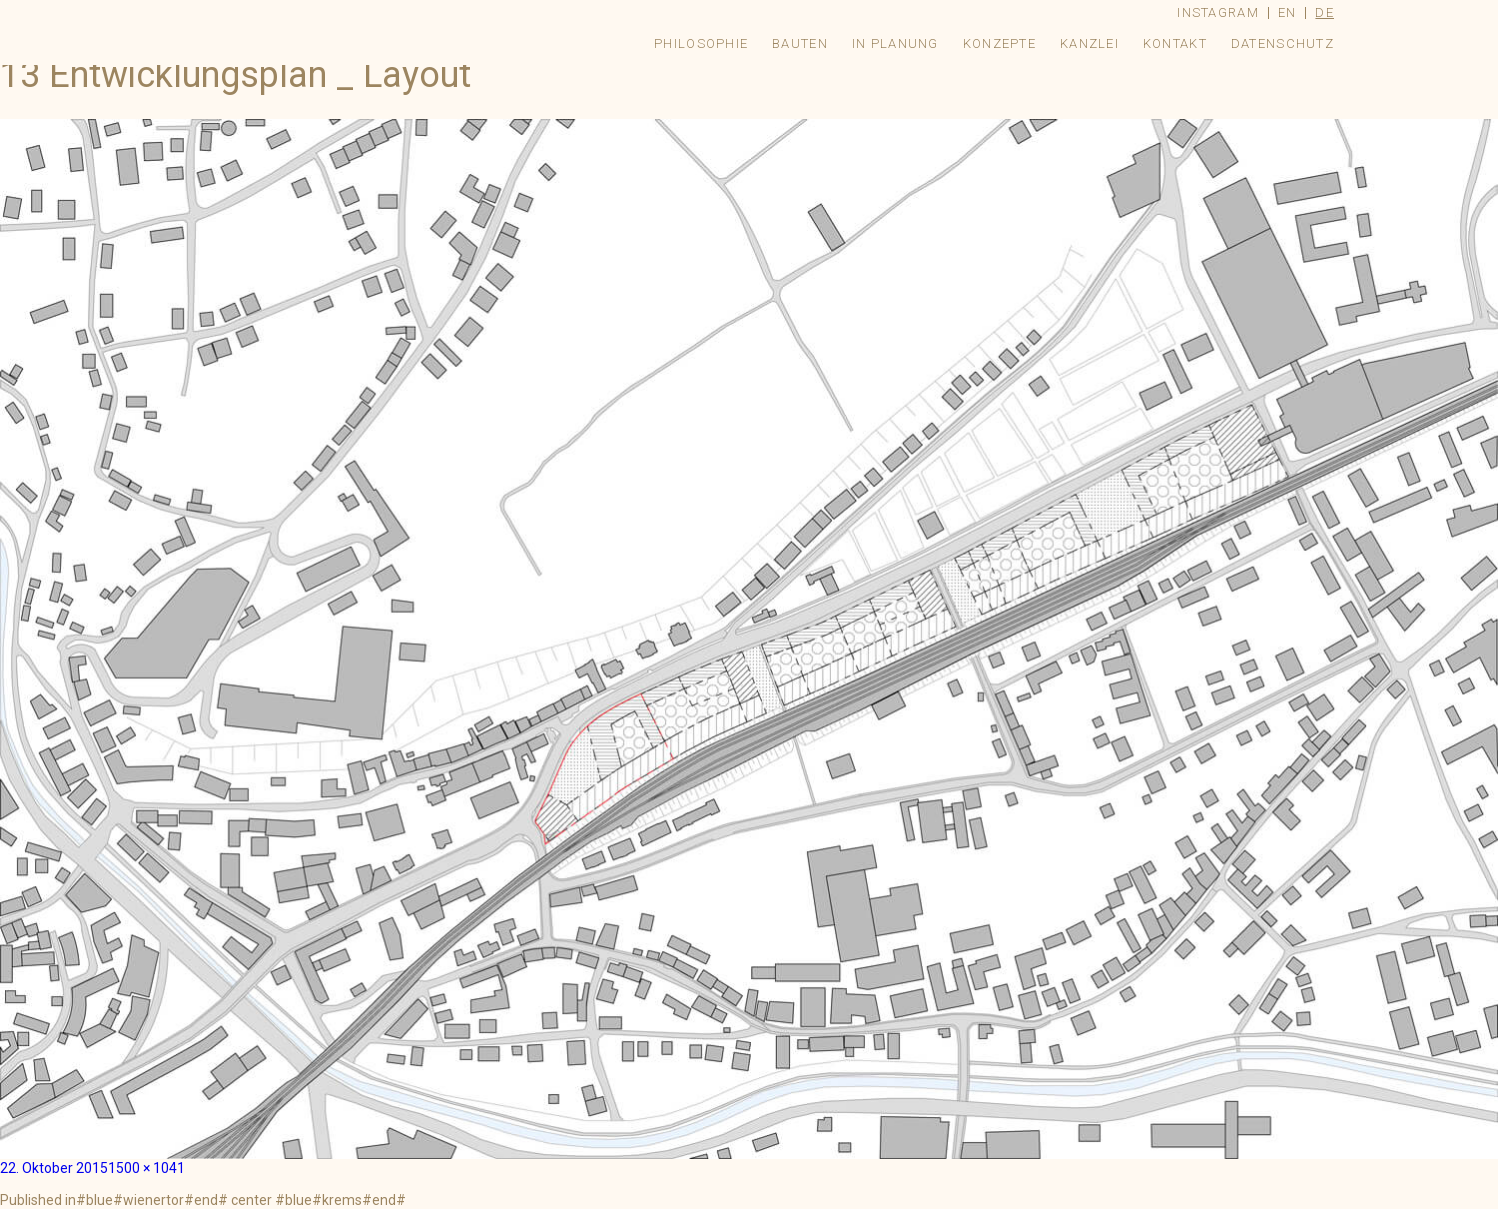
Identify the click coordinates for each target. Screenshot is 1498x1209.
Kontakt (1175, 43)
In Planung (895, 43)
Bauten (800, 43)
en (1287, 12)
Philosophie (701, 43)
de (1324, 12)
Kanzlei (1089, 43)
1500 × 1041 (146, 1168)
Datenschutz (1282, 43)
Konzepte (999, 43)
